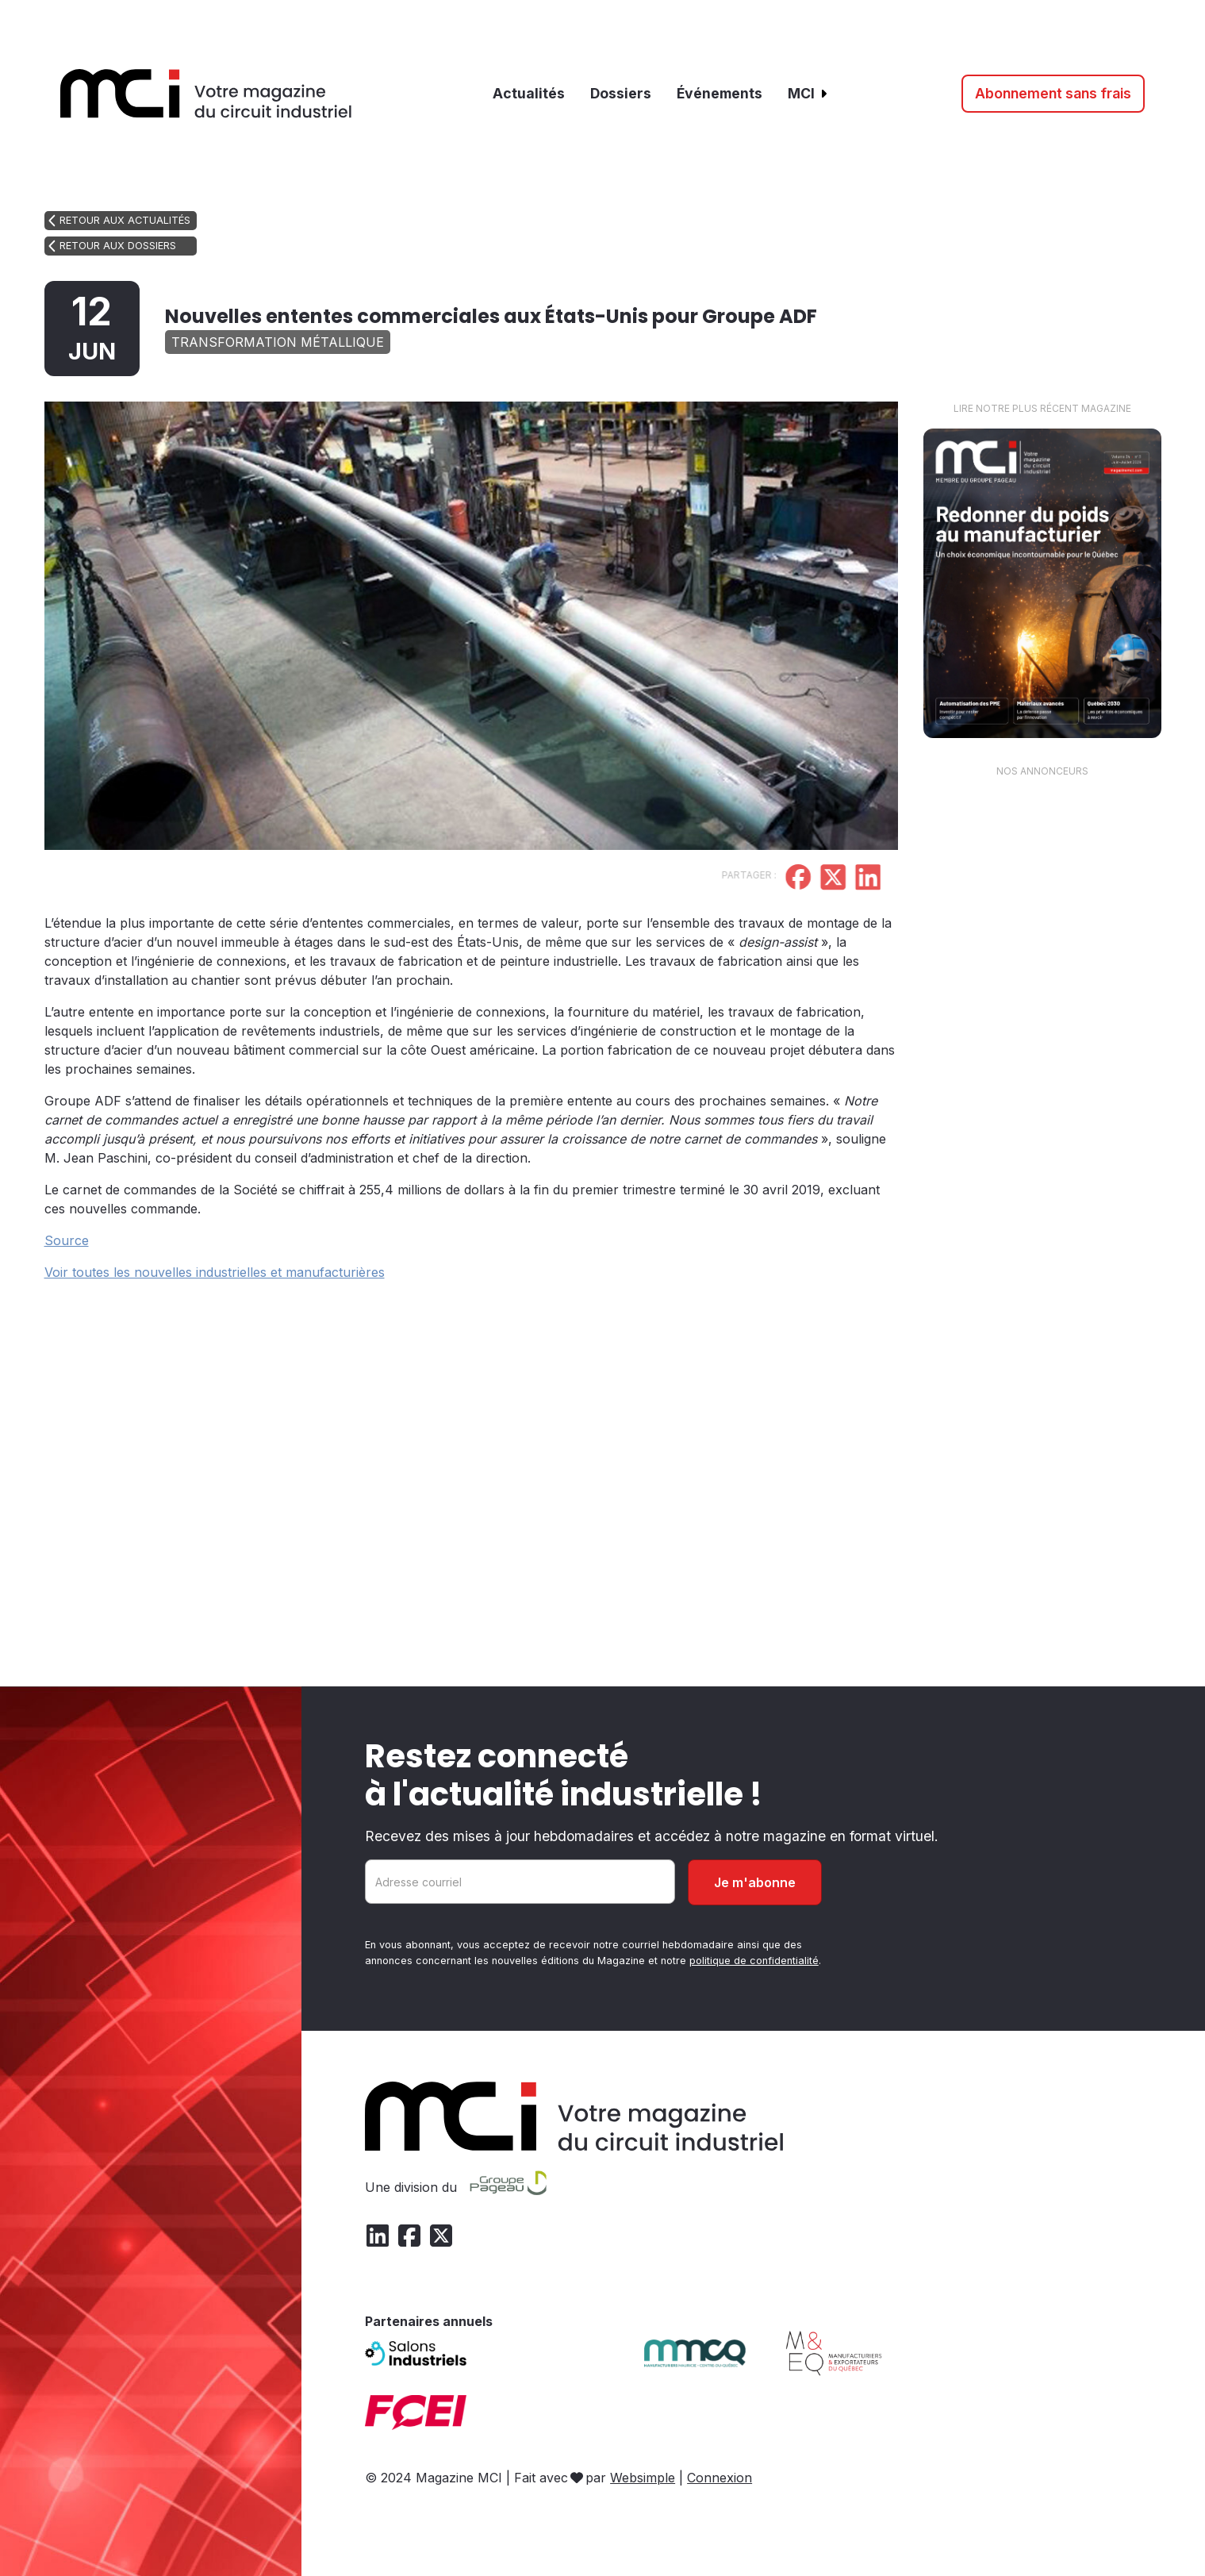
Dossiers (620, 93)
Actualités (529, 93)
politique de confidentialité (754, 1961)
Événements (719, 93)
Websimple (642, 2478)
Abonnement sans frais (1053, 93)
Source (66, 1240)
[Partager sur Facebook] (745, 879)
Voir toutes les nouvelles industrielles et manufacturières (214, 1272)
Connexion (719, 2478)
